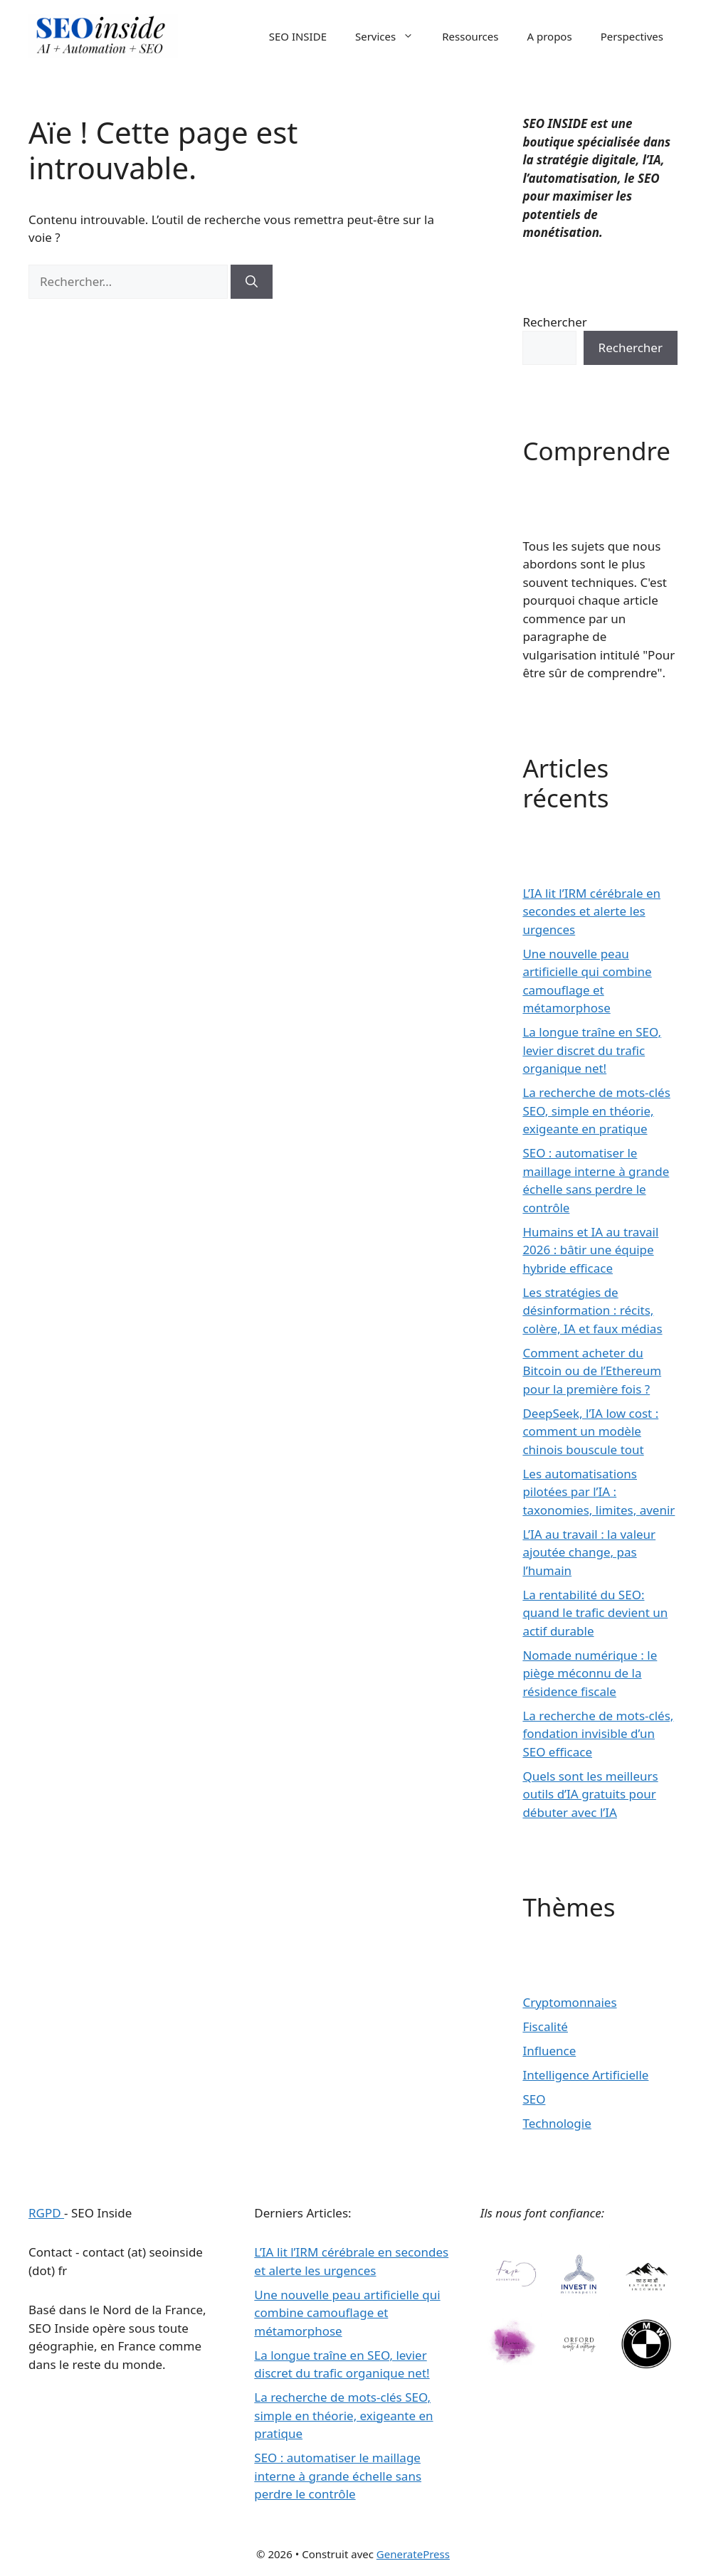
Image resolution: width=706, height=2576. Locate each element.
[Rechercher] (252, 282)
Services (391, 36)
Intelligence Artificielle (585, 2075)
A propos (549, 36)
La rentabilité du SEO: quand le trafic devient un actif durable (595, 1612)
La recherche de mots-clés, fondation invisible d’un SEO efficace (597, 1733)
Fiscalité (545, 2026)
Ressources (470, 36)
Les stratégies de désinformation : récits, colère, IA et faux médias (592, 1310)
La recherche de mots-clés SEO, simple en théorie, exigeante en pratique (596, 1110)
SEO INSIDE (298, 36)
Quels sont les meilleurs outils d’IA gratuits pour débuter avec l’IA (590, 1794)
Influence (549, 2050)
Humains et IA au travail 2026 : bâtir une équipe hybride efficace (590, 1250)
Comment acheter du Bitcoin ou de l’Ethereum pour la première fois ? (591, 1371)
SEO (533, 2099)
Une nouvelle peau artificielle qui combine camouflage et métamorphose (347, 2312)
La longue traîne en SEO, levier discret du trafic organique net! (591, 1050)
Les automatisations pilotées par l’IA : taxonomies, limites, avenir (598, 1491)
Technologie (556, 2123)
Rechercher (554, 322)
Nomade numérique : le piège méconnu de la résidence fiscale (589, 1673)
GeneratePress (413, 2554)
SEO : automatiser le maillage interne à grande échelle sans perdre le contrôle (337, 2475)
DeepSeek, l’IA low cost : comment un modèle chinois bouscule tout (590, 1431)
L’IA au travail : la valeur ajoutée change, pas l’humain (588, 1552)
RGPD (46, 2213)
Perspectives (632, 36)
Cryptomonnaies (569, 2002)
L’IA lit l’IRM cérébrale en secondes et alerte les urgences (591, 911)
